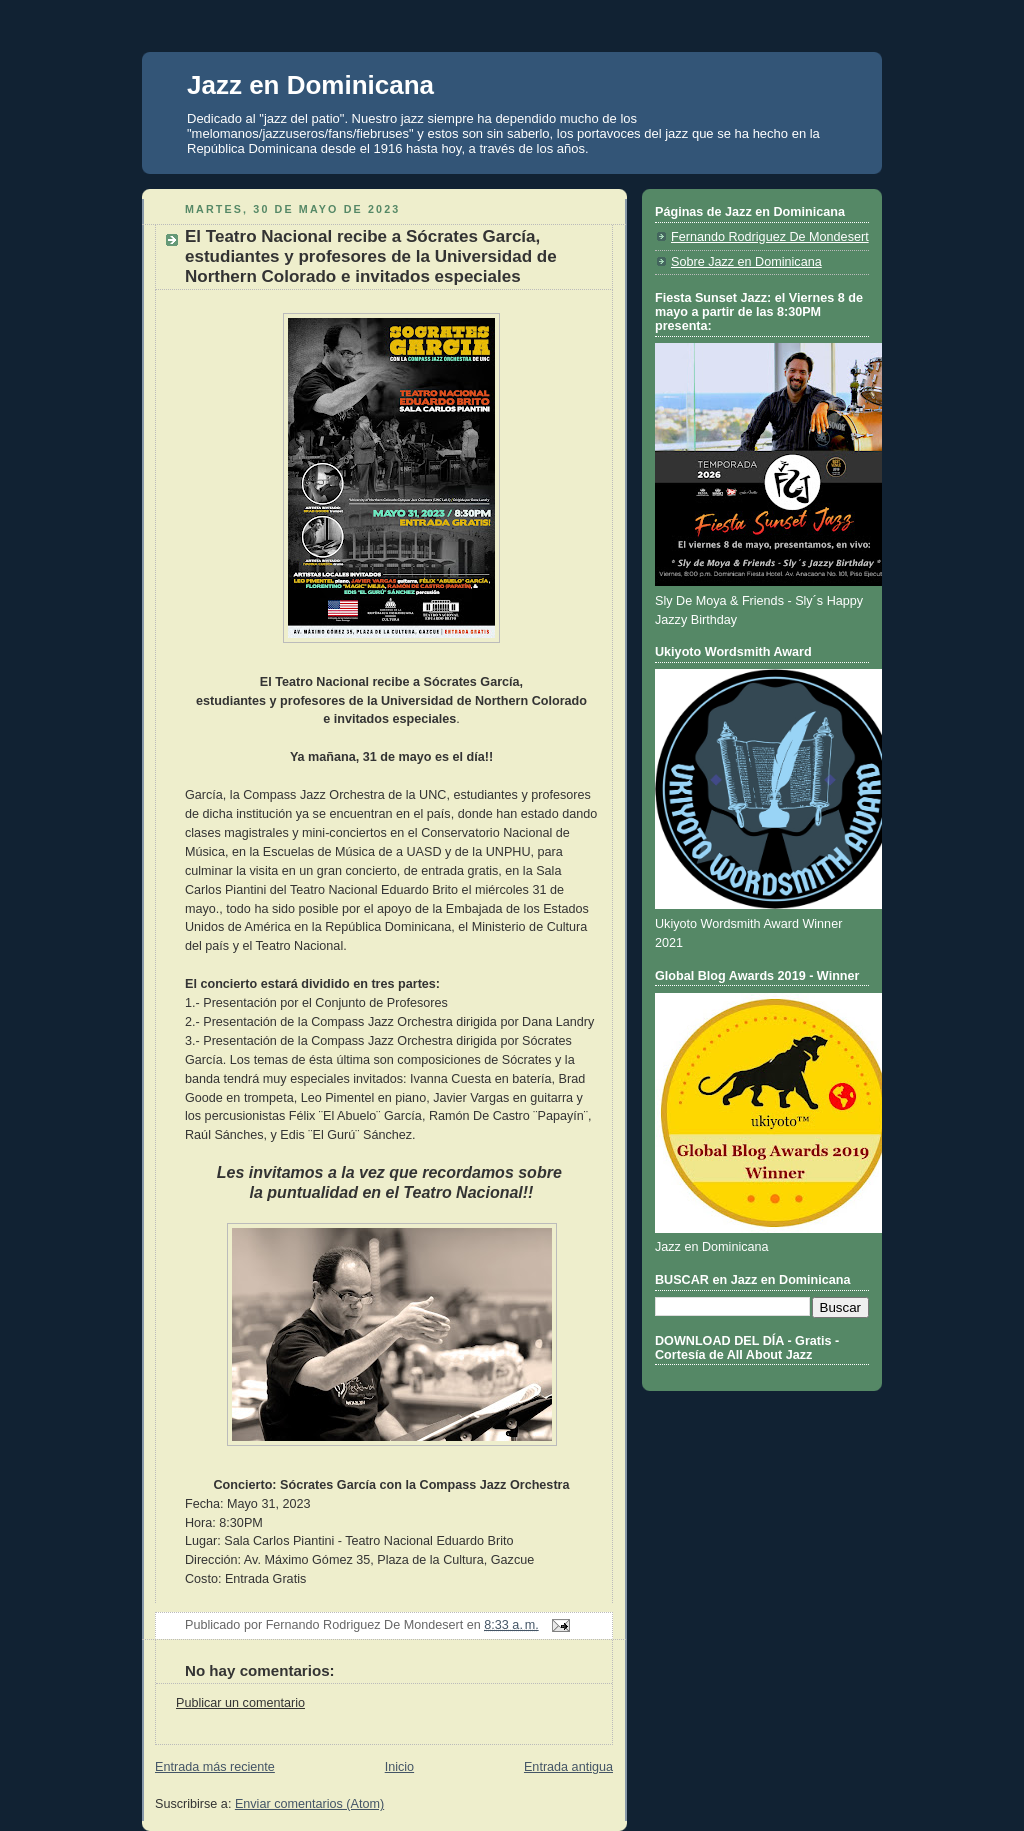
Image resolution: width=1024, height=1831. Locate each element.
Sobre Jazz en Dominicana (746, 262)
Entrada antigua (568, 1767)
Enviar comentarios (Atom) (309, 1804)
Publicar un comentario (240, 1703)
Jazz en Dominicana (310, 85)
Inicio (399, 1767)
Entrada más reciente (215, 1767)
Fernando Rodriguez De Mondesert (770, 237)
